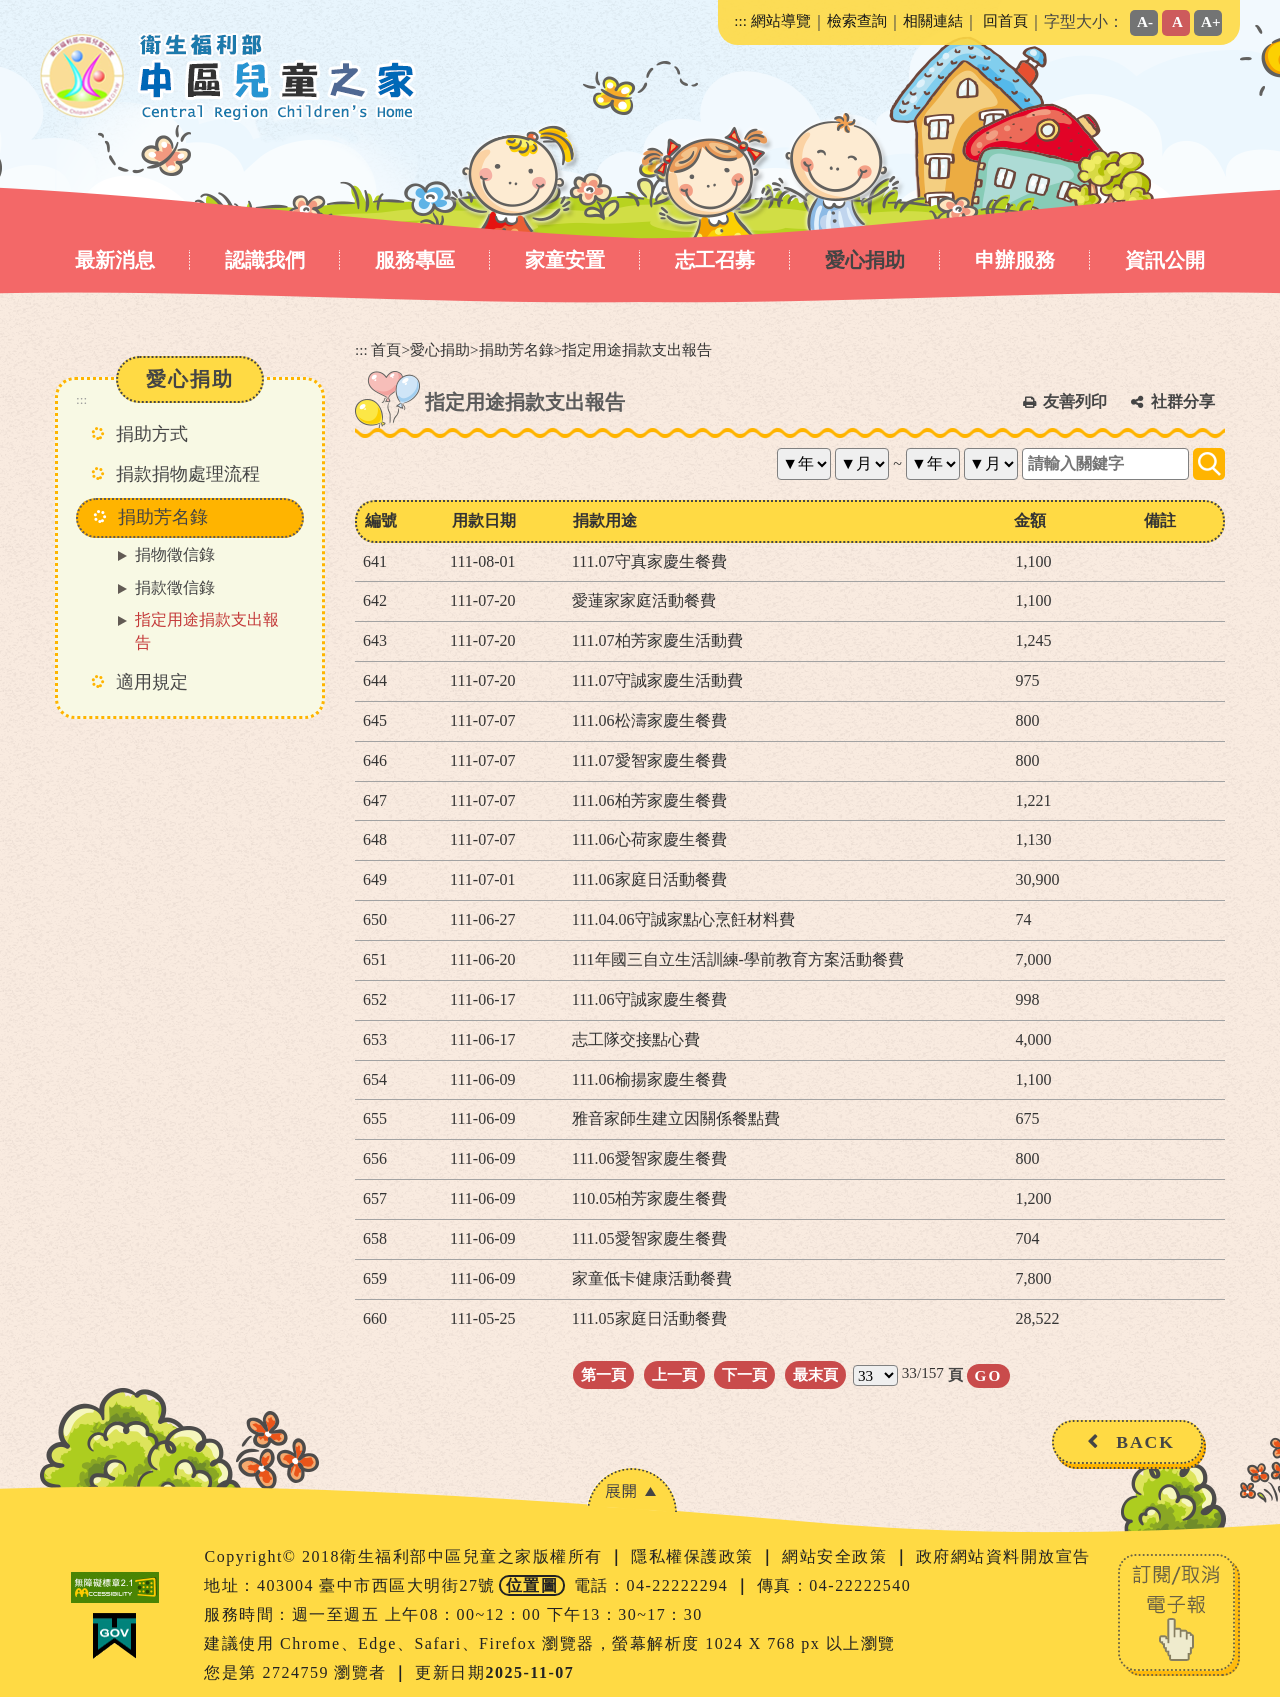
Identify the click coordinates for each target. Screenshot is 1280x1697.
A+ (1211, 21)
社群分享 (1183, 401)
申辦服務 (1015, 260)
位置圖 (532, 1585)
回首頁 (1005, 20)
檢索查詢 (857, 20)
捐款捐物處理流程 (188, 474)
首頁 (386, 349)
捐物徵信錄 (175, 554)
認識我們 (265, 260)
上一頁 (674, 1374)
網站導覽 (781, 20)
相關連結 (933, 20)
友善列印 (1075, 401)
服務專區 (415, 260)
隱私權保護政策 (695, 1556)
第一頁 (603, 1374)
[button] (632, 1490)
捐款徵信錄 (175, 587)
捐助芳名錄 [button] (163, 517)
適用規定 (152, 682)
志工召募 (715, 260)
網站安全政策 (837, 1556)
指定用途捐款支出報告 (207, 631)
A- (1145, 21)
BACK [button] (1145, 1442)
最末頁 (815, 1374)
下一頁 (744, 1374)
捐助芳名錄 (516, 349)
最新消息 (115, 260)
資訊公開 (1165, 260)
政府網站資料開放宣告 (1003, 1556)
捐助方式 (152, 434)
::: (740, 20)
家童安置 (565, 260)
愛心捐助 (865, 260)
